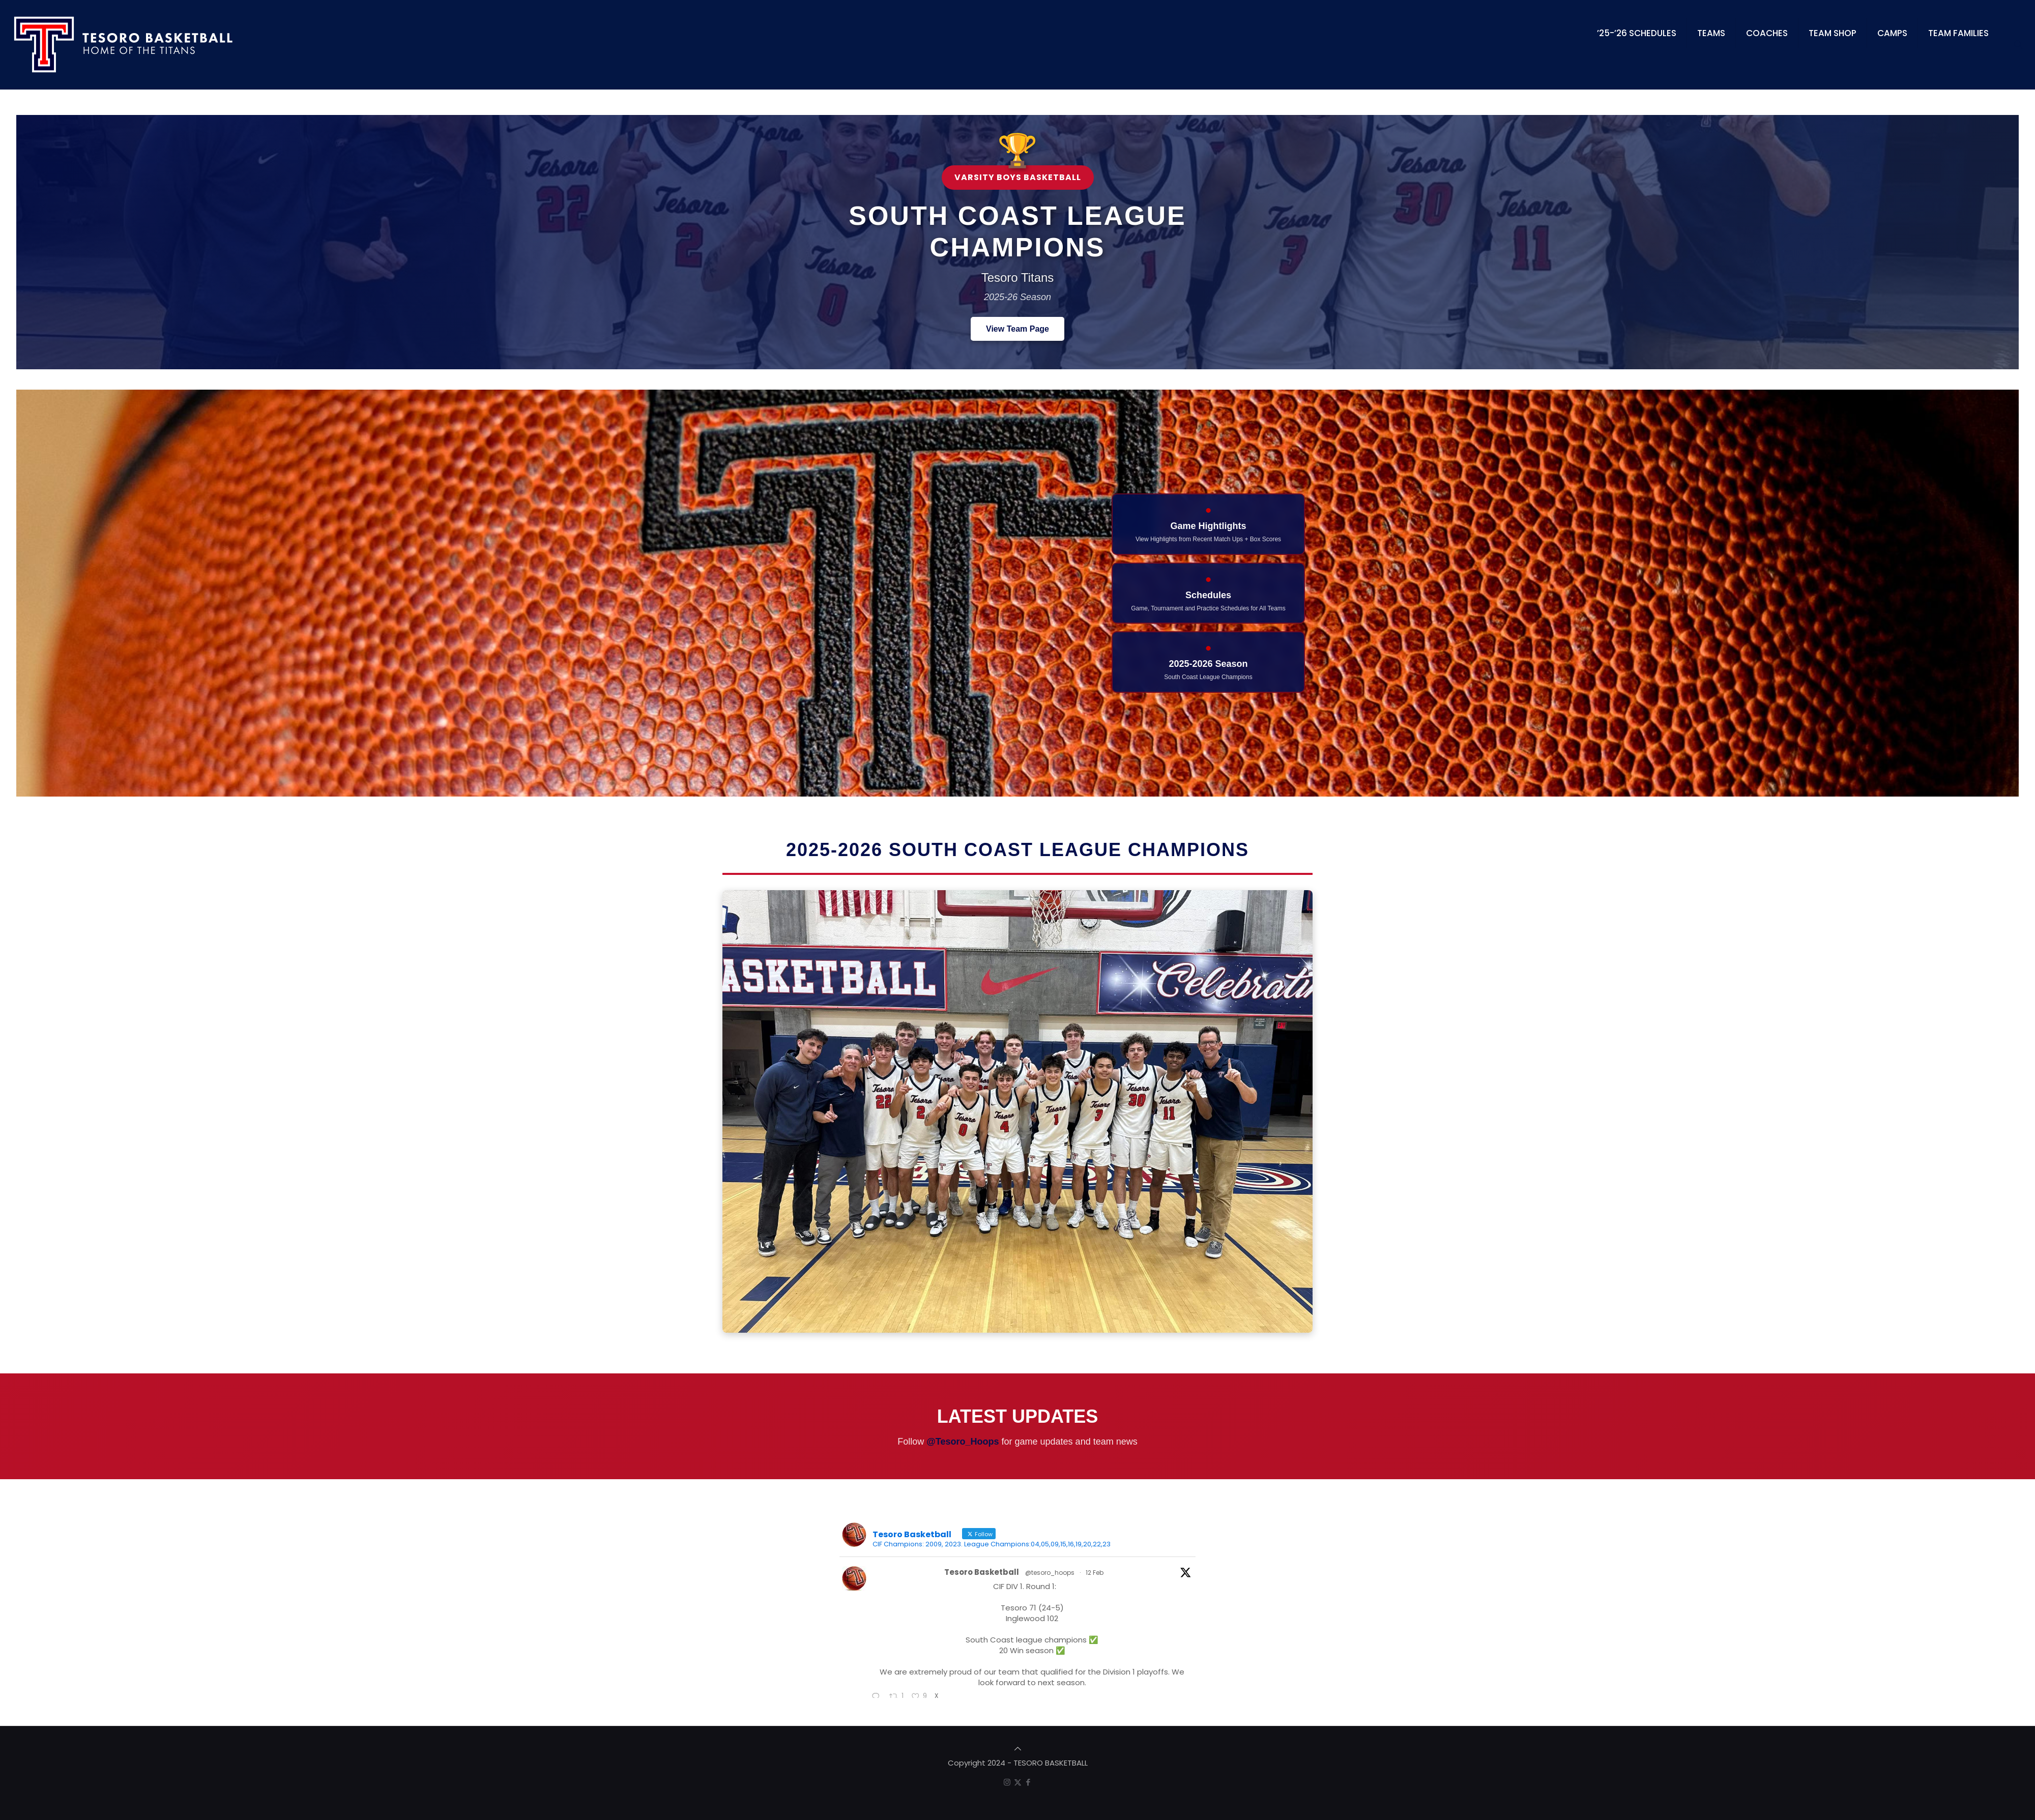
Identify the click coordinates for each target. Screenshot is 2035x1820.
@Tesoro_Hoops (962, 1441)
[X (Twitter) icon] (1018, 1782)
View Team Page (1017, 329)
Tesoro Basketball (981, 1572)
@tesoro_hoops (1049, 1572)
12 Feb (1094, 1572)
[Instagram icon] (1007, 1782)
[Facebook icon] (1028, 1782)
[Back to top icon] (1018, 1748)
